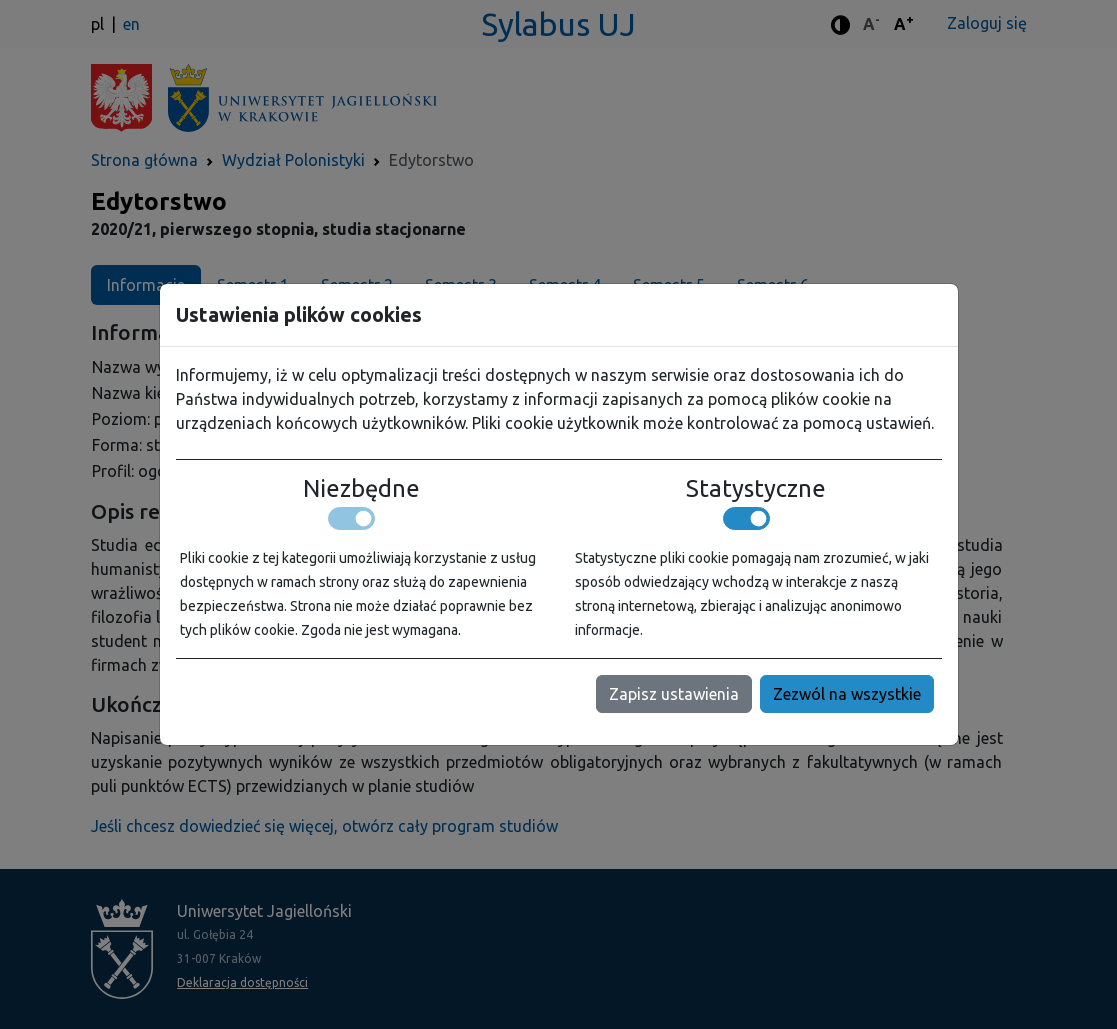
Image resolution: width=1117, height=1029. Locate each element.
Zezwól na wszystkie (847, 694)
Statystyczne (756, 488)
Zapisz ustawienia (674, 694)
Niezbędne (361, 488)
